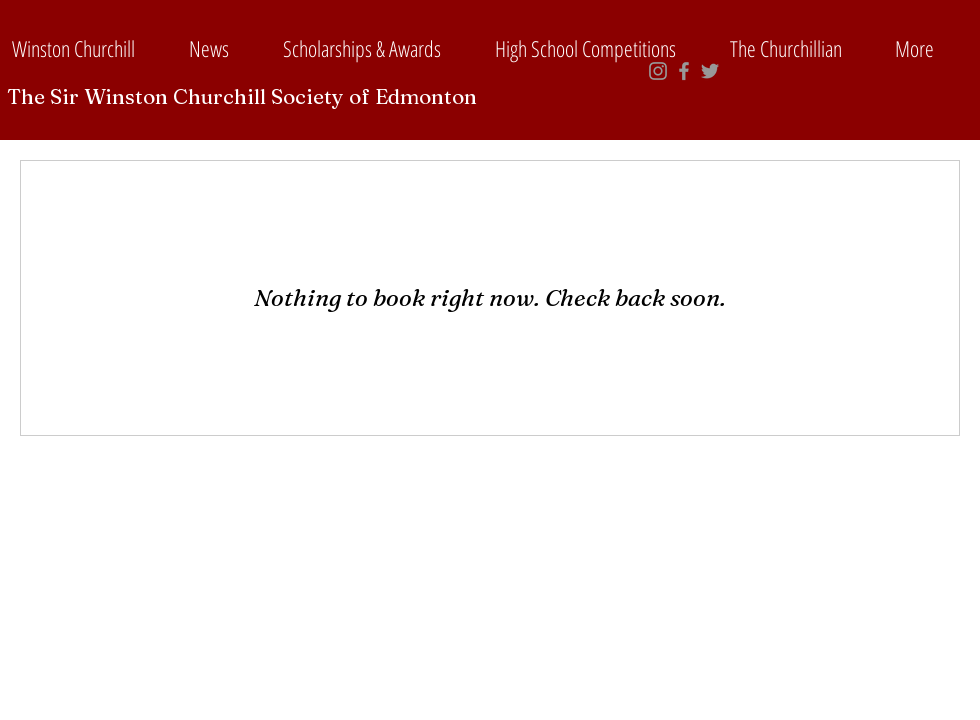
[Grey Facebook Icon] (684, 71)
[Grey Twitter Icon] (710, 71)
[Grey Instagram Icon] (658, 71)
